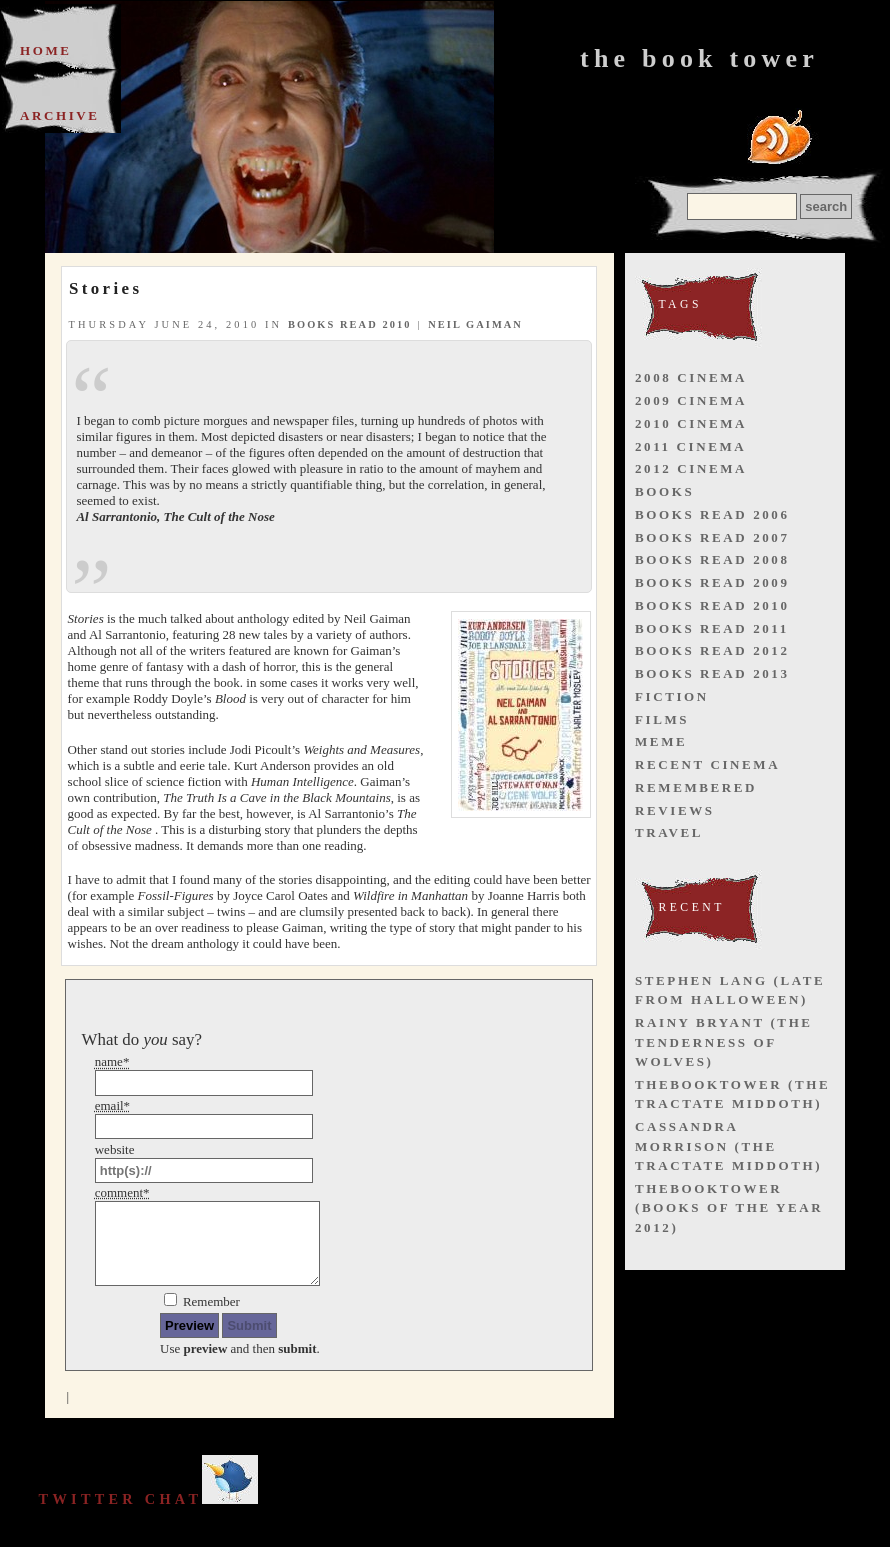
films (662, 719)
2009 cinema (691, 400)
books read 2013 (712, 673)
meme (661, 741)
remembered (696, 787)
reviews (675, 810)
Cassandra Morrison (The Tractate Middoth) (728, 1146)
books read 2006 (712, 514)
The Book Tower (699, 58)
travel (669, 832)
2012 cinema (691, 468)
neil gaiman (475, 324)
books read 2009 (712, 582)
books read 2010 (350, 324)
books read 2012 (712, 650)
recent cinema (707, 764)
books (664, 491)
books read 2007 (712, 537)
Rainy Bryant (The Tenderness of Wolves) (724, 1042)
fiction (672, 696)
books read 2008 (712, 559)
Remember (211, 1301)
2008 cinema (691, 377)
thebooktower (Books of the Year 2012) (729, 1208)
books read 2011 (712, 628)
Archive (60, 115)
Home (46, 50)
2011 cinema (690, 446)
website (115, 1149)
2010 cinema (691, 423)
